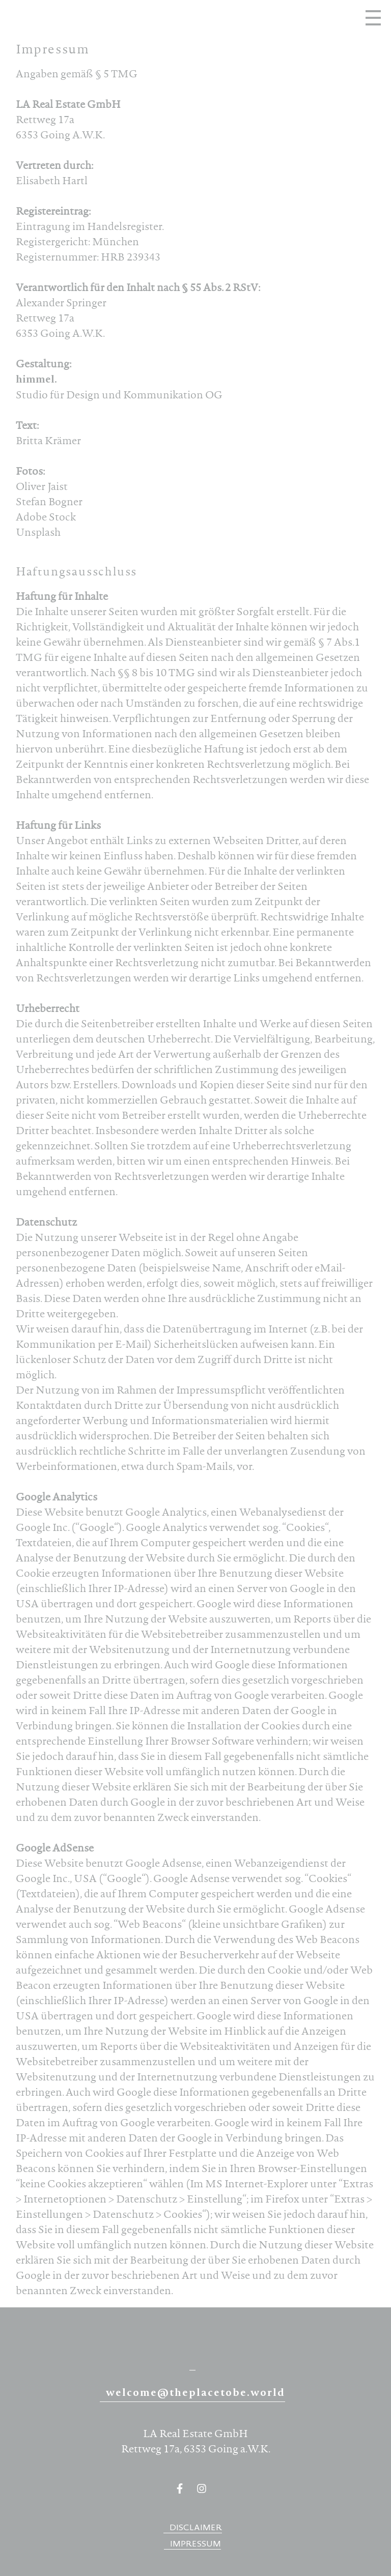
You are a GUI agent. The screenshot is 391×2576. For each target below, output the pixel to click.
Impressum (195, 2545)
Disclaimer (196, 2528)
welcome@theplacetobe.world (195, 2394)
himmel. (36, 380)
